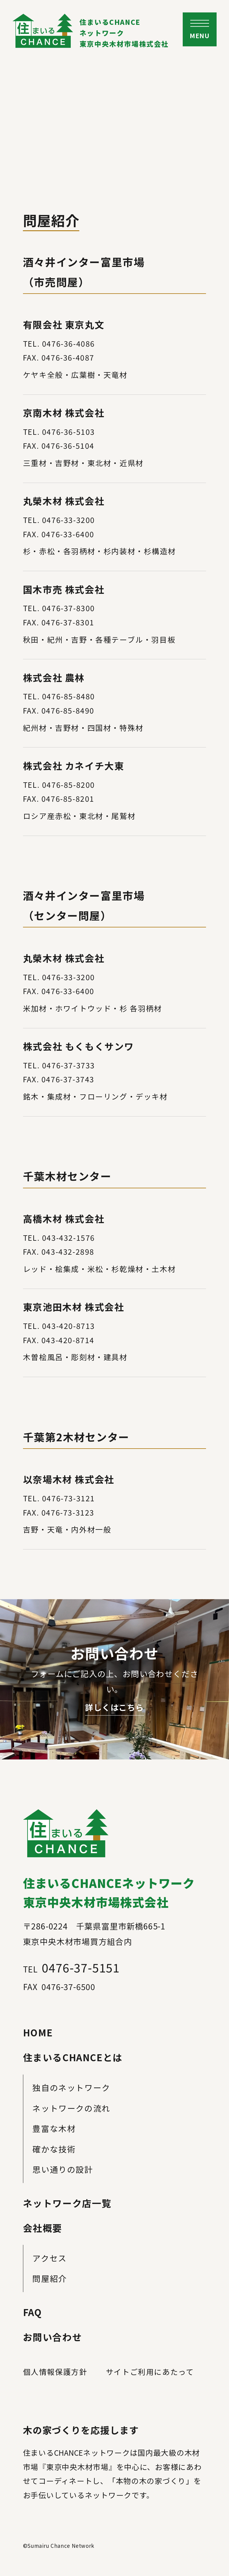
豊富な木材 (54, 2128)
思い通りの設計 (62, 2169)
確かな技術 (54, 2149)
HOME (38, 2032)
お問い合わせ (52, 2337)
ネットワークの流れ (71, 2108)
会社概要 (42, 2228)
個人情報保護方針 (55, 2371)
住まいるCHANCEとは (73, 2057)
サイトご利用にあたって (150, 2371)
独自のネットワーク (71, 2087)
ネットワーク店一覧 (67, 2203)
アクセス (49, 2258)
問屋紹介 (49, 2278)
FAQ (32, 2312)
